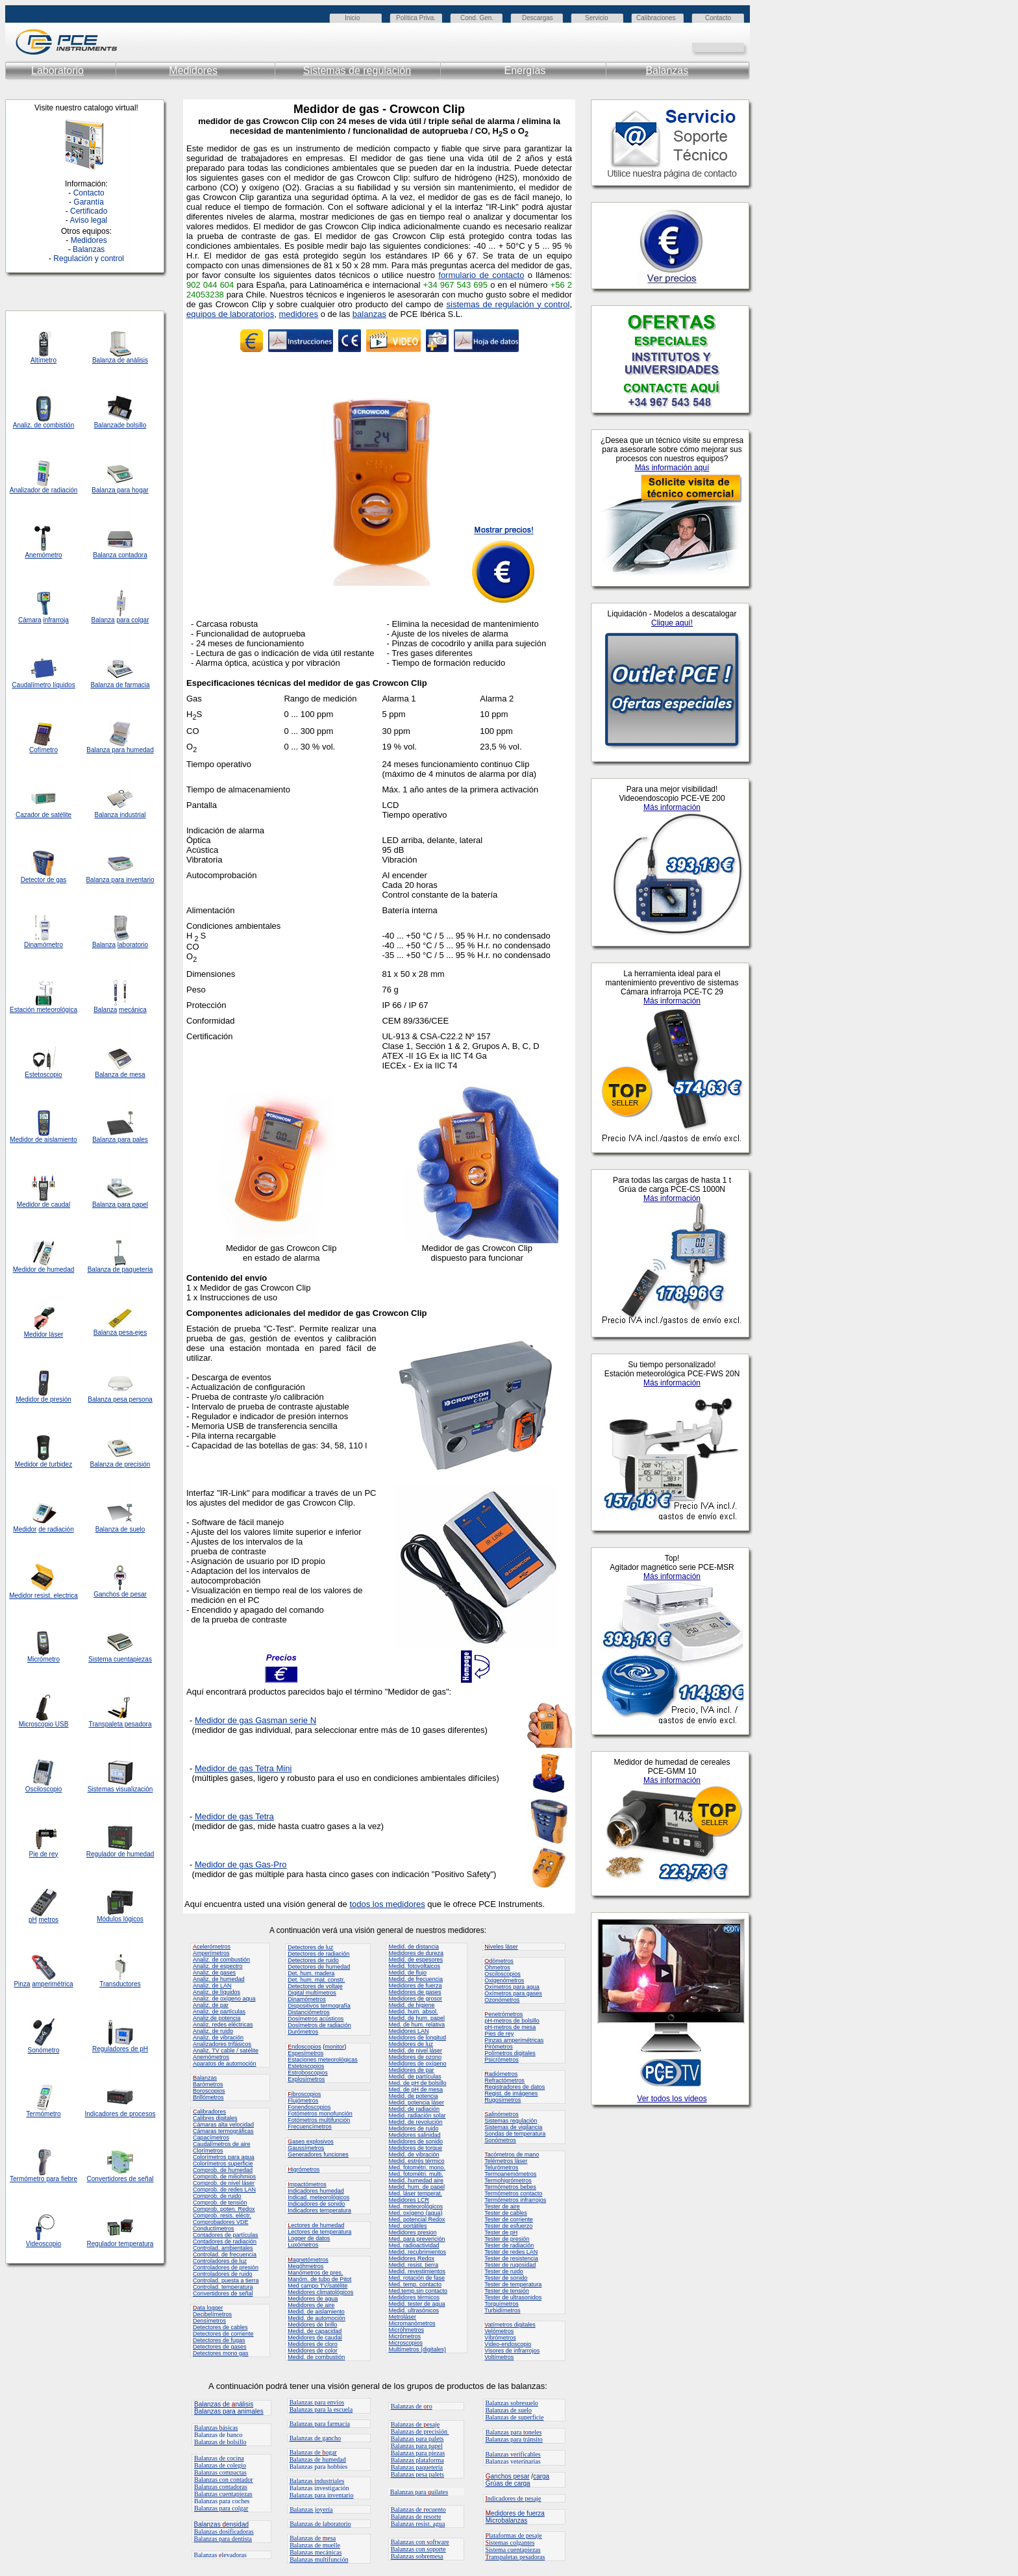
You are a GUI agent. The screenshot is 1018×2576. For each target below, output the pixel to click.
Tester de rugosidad (510, 2265)
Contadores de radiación (224, 2241)
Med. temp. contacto (414, 2284)
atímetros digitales (509, 2324)
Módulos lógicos (120, 1919)
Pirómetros (498, 2046)
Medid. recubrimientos (417, 2252)
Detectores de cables (220, 2327)
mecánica (133, 1009)
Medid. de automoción (316, 2318)
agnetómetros (308, 2259)
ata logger (208, 2308)
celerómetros (211, 1946)
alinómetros (501, 2114)
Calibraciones (656, 17)
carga (541, 2476)
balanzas (369, 314)
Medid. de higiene (411, 2005)
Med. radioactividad (413, 2245)
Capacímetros (211, 2137)
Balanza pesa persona (120, 1399)
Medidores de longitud (417, 2037)
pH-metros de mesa (510, 2027)
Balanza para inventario (120, 879)
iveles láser (501, 1946)
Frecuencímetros (310, 2126)
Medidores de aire (311, 2305)
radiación (64, 490)
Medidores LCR (408, 2200)
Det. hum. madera (311, 1973)
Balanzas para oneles (514, 2432)
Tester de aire (502, 2206)
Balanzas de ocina (219, 2458)
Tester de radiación (509, 2245)
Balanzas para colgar (221, 2508)
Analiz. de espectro (218, 1966)
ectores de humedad (316, 2225)
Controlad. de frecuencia (224, 2254)
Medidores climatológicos (320, 2292)
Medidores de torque (415, 2148)
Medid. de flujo (407, 1972)
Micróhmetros (406, 2330)
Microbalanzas (506, 2520)
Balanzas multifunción (319, 2559)
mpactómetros (307, 2184)
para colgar (132, 620)
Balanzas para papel (417, 2445)
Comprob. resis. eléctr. (222, 2215)
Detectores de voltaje (315, 1986)
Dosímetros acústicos (315, 2018)
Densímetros (209, 2320)
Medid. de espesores (415, 1959)
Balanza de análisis (120, 360)
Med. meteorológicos (415, 2206)
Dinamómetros (307, 1999)
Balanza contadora (120, 555)
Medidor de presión (43, 1399)
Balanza (106, 425)
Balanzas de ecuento (418, 2509)
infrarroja (55, 620)
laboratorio (133, 944)
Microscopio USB (44, 1724)
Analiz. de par (211, 2005)
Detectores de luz (310, 1947)
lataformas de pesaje (513, 2535)
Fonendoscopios (309, 2107)
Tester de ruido (503, 2271)
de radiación (55, 1529)
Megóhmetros (305, 2266)
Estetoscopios (306, 2066)
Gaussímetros (306, 2148)
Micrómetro (43, 1659)
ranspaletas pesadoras (515, 2556)
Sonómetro (44, 2050)
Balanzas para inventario (322, 2495)
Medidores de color (313, 2350)
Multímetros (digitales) (417, 2349)
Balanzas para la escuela (321, 2409)
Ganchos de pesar (120, 1594)
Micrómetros (404, 2336)
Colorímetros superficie (223, 2163)
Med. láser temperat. (415, 2193)
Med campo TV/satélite (317, 2285)
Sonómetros (500, 2140)
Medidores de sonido (415, 2141)
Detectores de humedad (319, 1967)
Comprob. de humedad (223, 2170)
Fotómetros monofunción (320, 2113)
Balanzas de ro (411, 2406)
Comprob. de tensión (220, 2202)
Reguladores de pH (120, 2048)
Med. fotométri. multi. (415, 2174)
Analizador (25, 490)
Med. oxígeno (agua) (415, 2213)
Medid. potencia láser (416, 2102)
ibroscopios (304, 2094)
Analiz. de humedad (219, 1979)
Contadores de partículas (225, 2235)
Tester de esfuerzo (508, 2226)
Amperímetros (211, 1953)
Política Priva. (416, 17)
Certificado (88, 211)
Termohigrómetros (508, 2180)
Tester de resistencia (511, 2258)
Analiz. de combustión (221, 1959)
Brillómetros (208, 2097)
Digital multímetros (312, 1992)
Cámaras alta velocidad (223, 2124)
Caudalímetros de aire (222, 2144)
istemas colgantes (509, 2542)
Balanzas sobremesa (417, 2556)
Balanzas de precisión (420, 2431)
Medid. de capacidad (314, 2331)
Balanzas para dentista (223, 2538)
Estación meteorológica (43, 1009)
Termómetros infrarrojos (515, 2200)
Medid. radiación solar (416, 2115)
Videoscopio (43, 2243)
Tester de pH (500, 2232)
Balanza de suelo (120, 1529)
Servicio (596, 17)
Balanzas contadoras (220, 2486)
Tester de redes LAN (511, 2252)
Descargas (537, 17)
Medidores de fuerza (414, 1985)
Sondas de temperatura (514, 2133)
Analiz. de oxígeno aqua (224, 1998)
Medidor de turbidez (43, 1464)
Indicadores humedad (316, 2191)
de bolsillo (132, 425)
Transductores (120, 1984)
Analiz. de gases (214, 1972)
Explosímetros (306, 2079)
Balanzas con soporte (418, 2549)
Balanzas (666, 70)
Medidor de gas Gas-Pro (241, 1864)
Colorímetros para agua (224, 2157)
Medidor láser (44, 1334)
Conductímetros (213, 2228)
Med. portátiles (407, 2226)
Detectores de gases (220, 2346)
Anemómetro (43, 555)
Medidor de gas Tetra (234, 1816)
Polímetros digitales (510, 2053)
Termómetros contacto (513, 2193)
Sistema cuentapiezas (120, 1659)
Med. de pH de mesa (415, 2089)
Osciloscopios (502, 1974)
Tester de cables (505, 2213)
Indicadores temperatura (319, 2210)
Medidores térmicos (414, 2297)
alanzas (205, 2078)
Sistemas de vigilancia (513, 2127)
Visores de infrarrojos (512, 2350)
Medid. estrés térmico (416, 2161)
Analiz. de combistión (44, 425)
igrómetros (303, 2169)
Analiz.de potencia (217, 2018)
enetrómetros (503, 2014)
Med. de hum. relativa (416, 2024)
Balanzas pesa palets (417, 2474)
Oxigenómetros (504, 1980)
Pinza (22, 1984)
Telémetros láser (505, 2161)
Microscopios (405, 2343)
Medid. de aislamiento (316, 2311)
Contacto (718, 17)
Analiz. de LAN (212, 1985)
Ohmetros (497, 1967)
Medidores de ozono (414, 2057)
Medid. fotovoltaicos (414, 1966)
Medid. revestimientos (416, 2271)
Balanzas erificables (512, 2454)
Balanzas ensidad (221, 2524)
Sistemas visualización (120, 1789)
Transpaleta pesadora (120, 1724)
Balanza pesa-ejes (120, 1332)
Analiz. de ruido (213, 2031)
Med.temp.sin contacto (417, 2291)
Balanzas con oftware (420, 2541)
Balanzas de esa (313, 2538)
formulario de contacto (481, 275)
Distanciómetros (309, 2012)
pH (33, 1919)
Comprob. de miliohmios (224, 2176)
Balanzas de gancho (315, 2438)
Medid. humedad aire (415, 2180)
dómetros (499, 1961)
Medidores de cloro (313, 2344)
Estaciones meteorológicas (323, 2059)
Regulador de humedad (120, 1854)
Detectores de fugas (219, 2340)
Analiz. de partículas (219, 2011)
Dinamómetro (43, 944)
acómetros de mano (511, 2154)
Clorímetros (208, 2150)
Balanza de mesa (120, 1074)
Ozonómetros (501, 2000)
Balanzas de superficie (514, 2417)
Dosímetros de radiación (319, 2025)
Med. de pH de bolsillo (417, 2083)
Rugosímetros (502, 2100)
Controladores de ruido (223, 2274)
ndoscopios (304, 2046)
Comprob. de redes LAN (224, 2189)
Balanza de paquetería (120, 1269)
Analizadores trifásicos (222, 2044)
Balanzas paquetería (417, 2467)
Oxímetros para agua (512, 1987)
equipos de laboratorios (230, 314)
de (45, 490)
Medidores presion (412, 2232)
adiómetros (500, 2074)
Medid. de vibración (413, 2154)
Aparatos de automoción (224, 2063)
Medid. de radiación (414, 2109)
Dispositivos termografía (319, 2005)
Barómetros (208, 2084)
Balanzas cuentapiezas (223, 2493)
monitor (334, 2046)
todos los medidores (387, 1904)
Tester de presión (506, 2239)
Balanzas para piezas (418, 2452)
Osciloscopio (43, 1789)
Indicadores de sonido (316, 2204)
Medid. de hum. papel (416, 2018)
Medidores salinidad (414, 2135)
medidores (298, 314)
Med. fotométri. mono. (416, 2167)
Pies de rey (499, 2033)
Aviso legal (88, 220)
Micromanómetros (411, 2323)
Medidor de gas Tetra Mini (243, 1768)
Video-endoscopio (507, 2344)
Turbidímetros (502, 2310)
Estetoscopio (43, 1074)
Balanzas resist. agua (418, 2523)
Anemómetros (211, 2057)
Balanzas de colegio (220, 2465)
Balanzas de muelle (315, 2545)
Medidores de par (411, 2070)
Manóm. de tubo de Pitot (319, 2279)
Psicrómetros (501, 2059)
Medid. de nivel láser (415, 2050)
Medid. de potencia (413, 2096)
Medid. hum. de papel (416, 2187)
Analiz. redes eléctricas (223, 2024)
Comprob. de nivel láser (224, 2183)
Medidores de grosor (415, 1998)
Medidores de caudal (315, 2337)
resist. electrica (54, 1595)
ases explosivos (311, 2141)
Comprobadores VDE (221, 2222)
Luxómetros (303, 2244)
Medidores (193, 70)
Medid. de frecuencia (415, 1979)
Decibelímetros (212, 2314)
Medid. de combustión (316, 2357)
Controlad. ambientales (223, 2248)
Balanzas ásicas (216, 2427)
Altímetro (43, 360)
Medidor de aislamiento (43, 1139)
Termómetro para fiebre (43, 2178)
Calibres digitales (215, 2118)
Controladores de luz (220, 2261)
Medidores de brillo (312, 2324)
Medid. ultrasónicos (413, 2310)
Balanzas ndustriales (317, 2480)
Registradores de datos (514, 2087)
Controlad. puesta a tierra (226, 2280)
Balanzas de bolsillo (220, 2441)
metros (49, 1919)
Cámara (30, 620)
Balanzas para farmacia (320, 2423)
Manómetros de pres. (315, 2272)
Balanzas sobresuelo (511, 2402)
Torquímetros (501, 2304)
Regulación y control (88, 258)
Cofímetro (43, 749)
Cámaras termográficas (223, 2131)
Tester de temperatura (512, 2284)
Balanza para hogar (120, 490)
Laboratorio (57, 70)
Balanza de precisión (120, 1464)
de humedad (55, 1269)
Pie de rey (43, 1854)
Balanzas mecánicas (315, 2552)
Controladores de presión (225, 2267)
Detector (33, 879)
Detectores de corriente (223, 2333)
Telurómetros (501, 2167)
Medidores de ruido (413, 2128)
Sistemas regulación (510, 2120)
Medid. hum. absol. (413, 2011)
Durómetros (303, 2031)
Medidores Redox (411, 2258)
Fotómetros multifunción (319, 2120)
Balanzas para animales (229, 2411)
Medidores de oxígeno (417, 2063)
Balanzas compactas (220, 2472)
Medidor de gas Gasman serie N (255, 1720)
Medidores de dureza (415, 1953)
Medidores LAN (408, 2031)
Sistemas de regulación (357, 70)
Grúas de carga (508, 2483)
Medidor (24, 1269)
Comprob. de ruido (217, 2196)
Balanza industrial (120, 814)
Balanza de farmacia (119, 684)
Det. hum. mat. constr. (316, 1979)
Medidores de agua (313, 2298)
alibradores (209, 2111)
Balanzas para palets (417, 2438)
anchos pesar (508, 2476)
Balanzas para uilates (419, 2491)
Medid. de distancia (413, 1946)
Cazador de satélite (43, 814)
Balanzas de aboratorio (320, 2523)
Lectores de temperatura (319, 2232)
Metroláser (402, 2317)
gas (61, 879)
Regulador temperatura (120, 2243)
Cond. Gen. (476, 17)
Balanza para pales (120, 1139)
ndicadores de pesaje (513, 2498)
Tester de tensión (506, 2291)
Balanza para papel (120, 1204)
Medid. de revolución (415, 2122)
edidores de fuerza (515, 2513)
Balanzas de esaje (415, 2424)
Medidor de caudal (43, 1204)
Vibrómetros (499, 2337)
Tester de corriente (508, 2219)
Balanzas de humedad (318, 2459)
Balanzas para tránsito (513, 2439)
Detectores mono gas (221, 2353)
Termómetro (43, 2113)
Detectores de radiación (318, 1954)
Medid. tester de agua (416, 2304)
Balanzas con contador (223, 2479)
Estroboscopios (308, 2072)
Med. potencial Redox (416, 2219)
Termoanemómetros (510, 2174)
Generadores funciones (318, 2154)
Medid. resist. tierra (413, 2265)
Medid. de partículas (414, 2076)
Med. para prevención (416, 2239)
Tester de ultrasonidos (512, 2297)
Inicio (352, 17)
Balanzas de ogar (313, 2452)
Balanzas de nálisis (223, 2404)
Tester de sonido (505, 2278)
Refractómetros (504, 2080)
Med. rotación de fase (416, 2278)
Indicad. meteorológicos (318, 2197)
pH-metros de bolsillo (512, 2020)
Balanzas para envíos (317, 2402)
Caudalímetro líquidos (43, 684)
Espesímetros (305, 2053)
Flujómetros (303, 2100)
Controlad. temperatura (223, 2287)
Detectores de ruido (313, 1960)
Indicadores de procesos (120, 2113)
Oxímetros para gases (513, 1993)
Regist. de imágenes (511, 2093)
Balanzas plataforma (417, 2460)
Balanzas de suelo (508, 2410)
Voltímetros (499, 2357)
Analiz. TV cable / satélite (225, 2050)
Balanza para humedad (119, 749)
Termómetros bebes (510, 2187)
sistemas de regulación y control (508, 304)
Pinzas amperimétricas (513, 2040)
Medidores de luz (410, 2044)
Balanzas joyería (311, 2509)
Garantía (88, 202)
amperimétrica (52, 1984)
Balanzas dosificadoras (224, 2531)
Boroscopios (209, 2091)
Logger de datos (309, 2238)
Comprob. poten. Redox (224, 2209)
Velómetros (499, 2331)
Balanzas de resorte (416, 2516)
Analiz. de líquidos (216, 1992)
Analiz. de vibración (218, 2037)
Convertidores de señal (120, 2178)
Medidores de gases (414, 1992)
